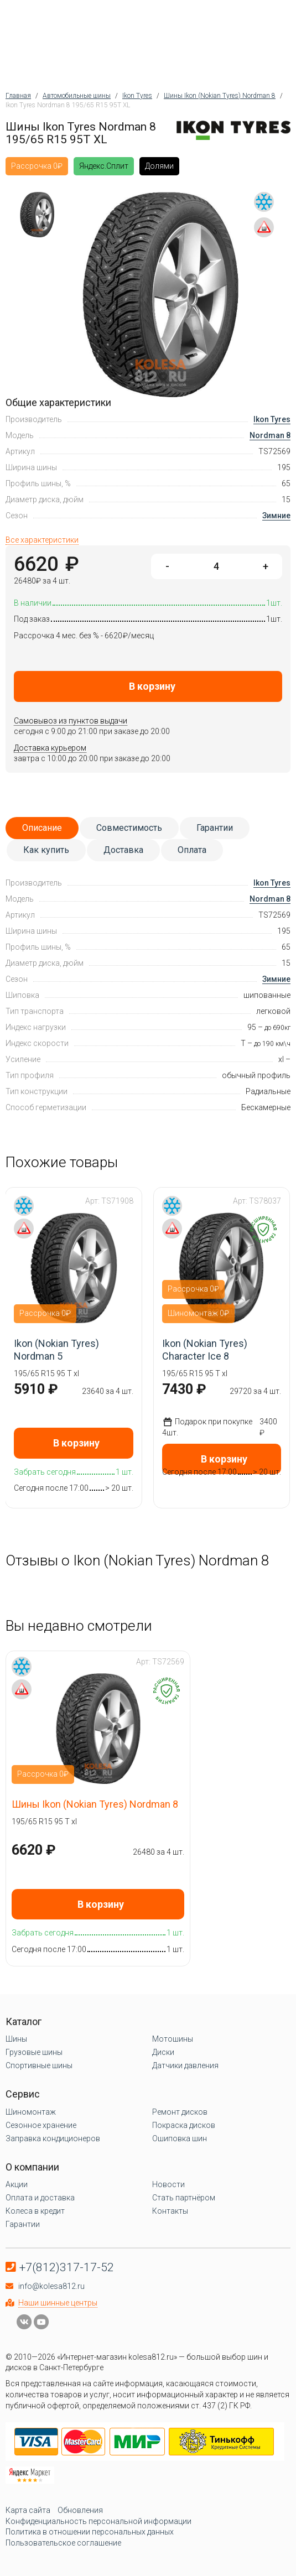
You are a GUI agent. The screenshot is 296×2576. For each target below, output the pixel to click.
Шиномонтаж (31, 2111)
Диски (163, 2052)
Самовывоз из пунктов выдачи (70, 720)
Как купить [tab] (46, 850)
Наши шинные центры (57, 2302)
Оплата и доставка (40, 2197)
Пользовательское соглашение (63, 2542)
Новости (168, 2184)
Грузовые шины (34, 2052)
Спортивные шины (39, 2065)
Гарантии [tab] (214, 828)
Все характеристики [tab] (42, 539)
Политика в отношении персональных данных (90, 2531)
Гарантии (23, 2224)
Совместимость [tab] (129, 828)
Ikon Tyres (271, 419)
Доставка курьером (50, 747)
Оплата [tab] (192, 850)
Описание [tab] (42, 828)
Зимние (276, 515)
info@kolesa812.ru (51, 2286)
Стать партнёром (183, 2197)
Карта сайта (28, 2510)
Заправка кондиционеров (53, 2138)
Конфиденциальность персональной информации (98, 2521)
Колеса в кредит (35, 2210)
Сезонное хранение (41, 2125)
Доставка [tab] (123, 850)
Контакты (170, 2210)
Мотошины (172, 2038)
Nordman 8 (270, 435)
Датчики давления (185, 2065)
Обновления (80, 2510)
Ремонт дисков (179, 2111)
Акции (17, 2184)
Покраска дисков (183, 2125)
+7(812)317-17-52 (66, 2267)
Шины (16, 2038)
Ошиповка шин (179, 2138)
